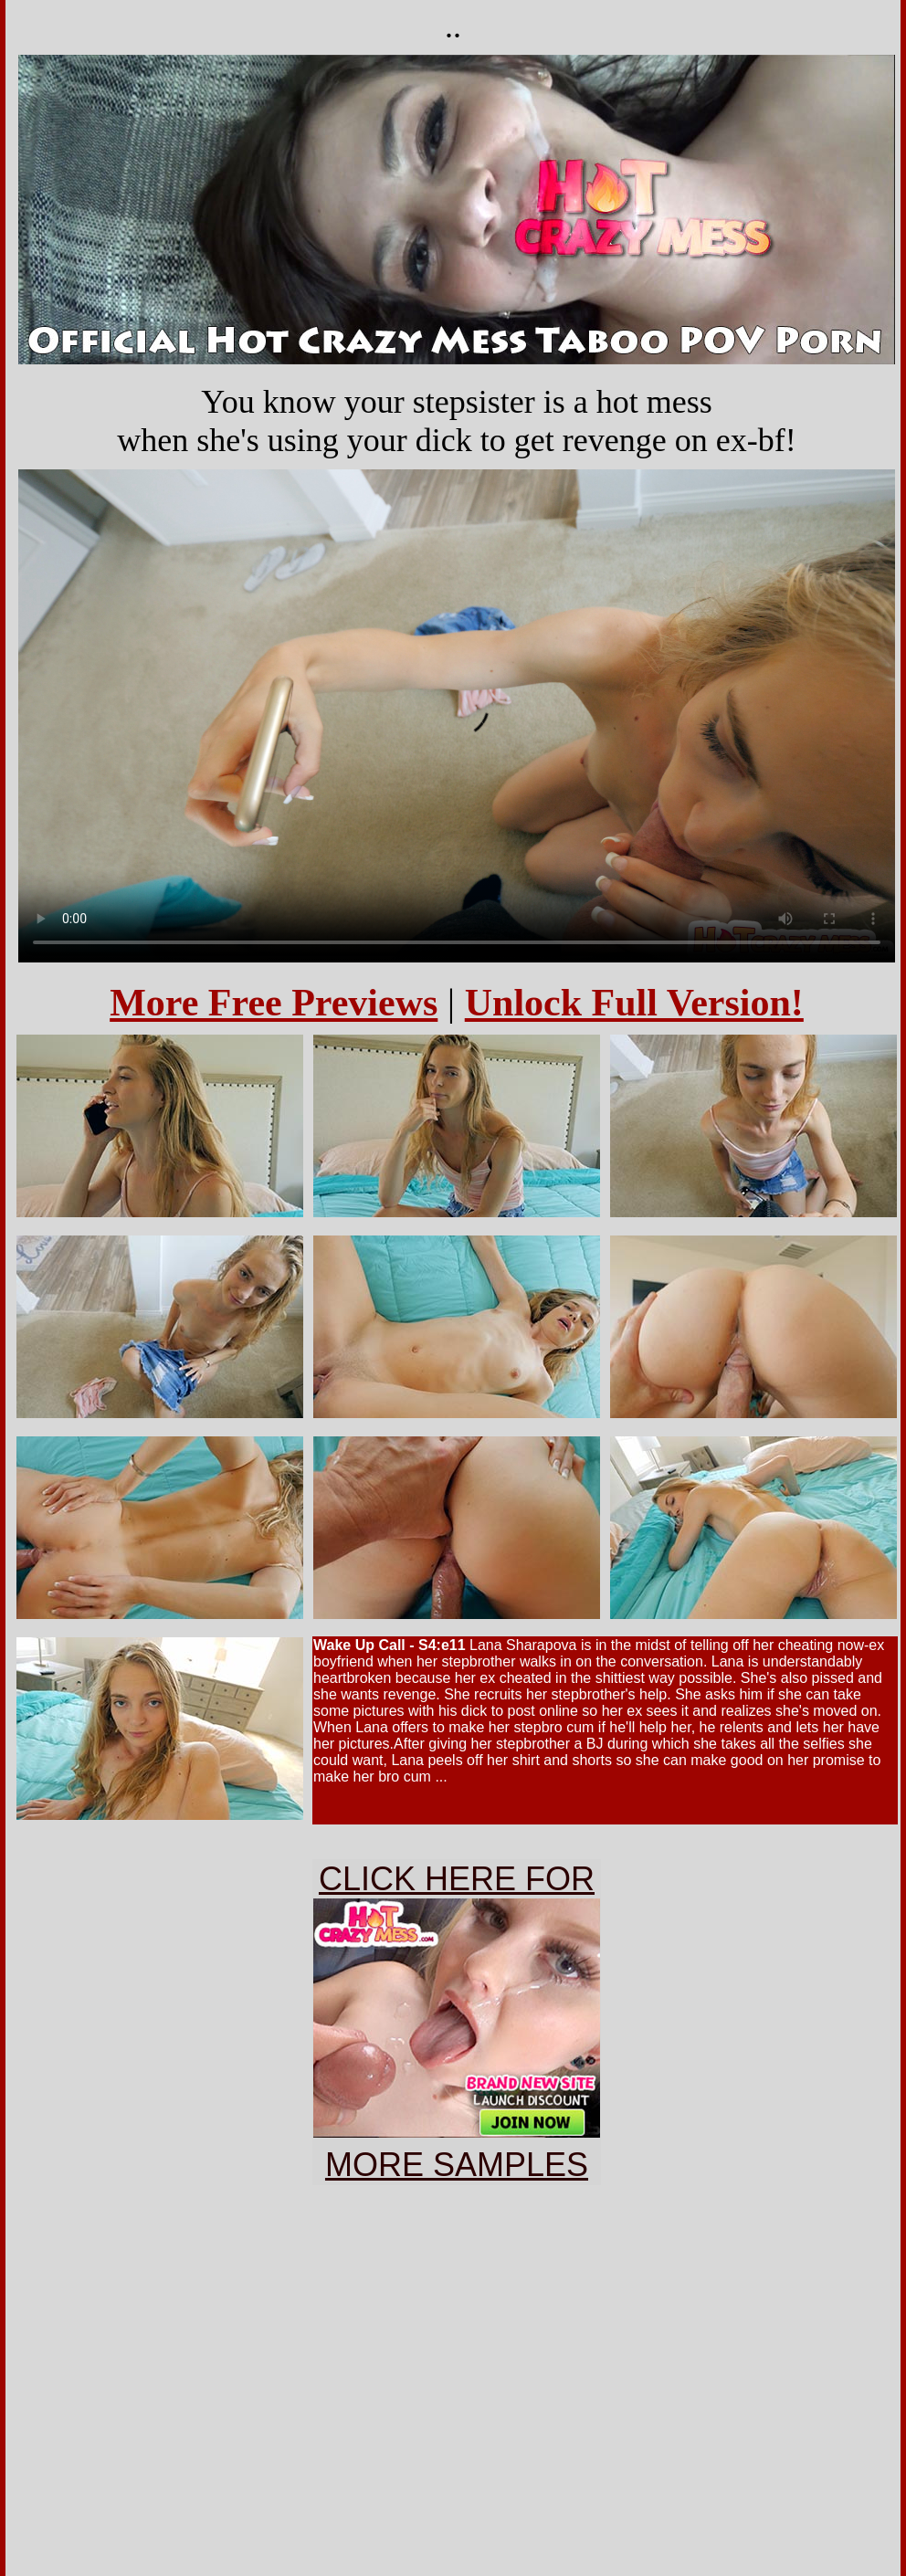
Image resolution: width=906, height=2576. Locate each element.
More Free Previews (273, 1003)
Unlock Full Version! (634, 1003)
